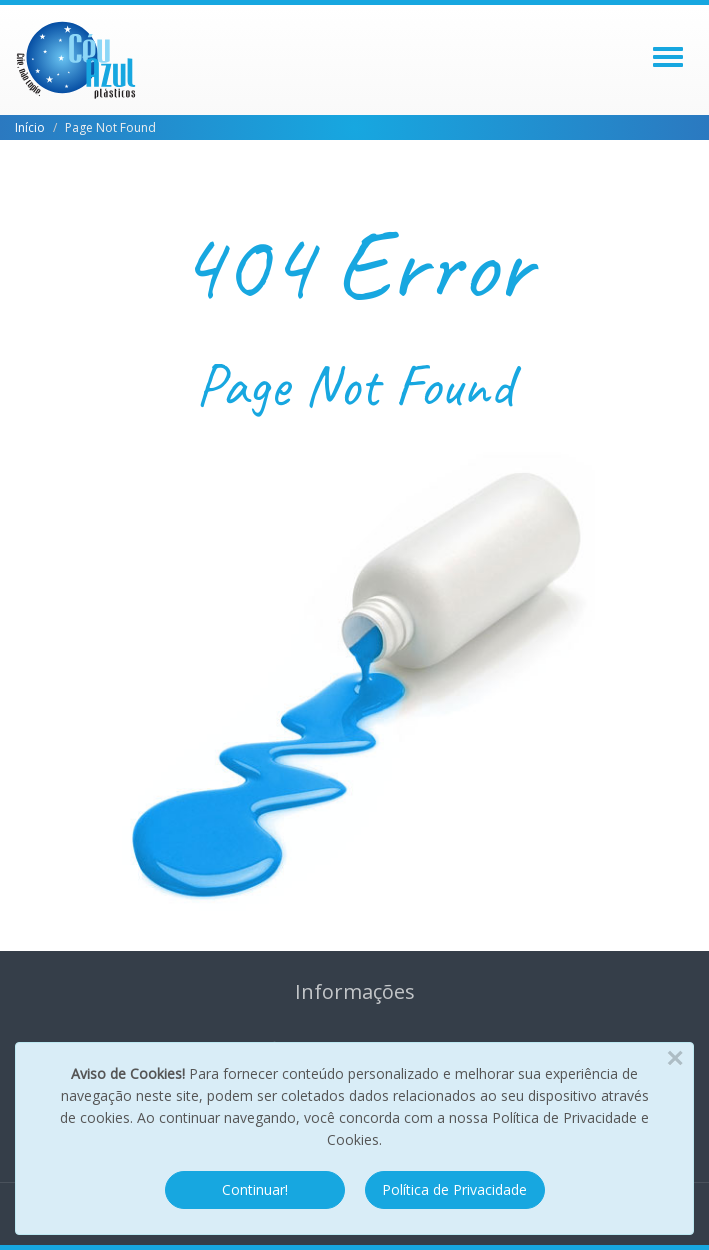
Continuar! (255, 1189)
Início (30, 127)
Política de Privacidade (454, 1189)
